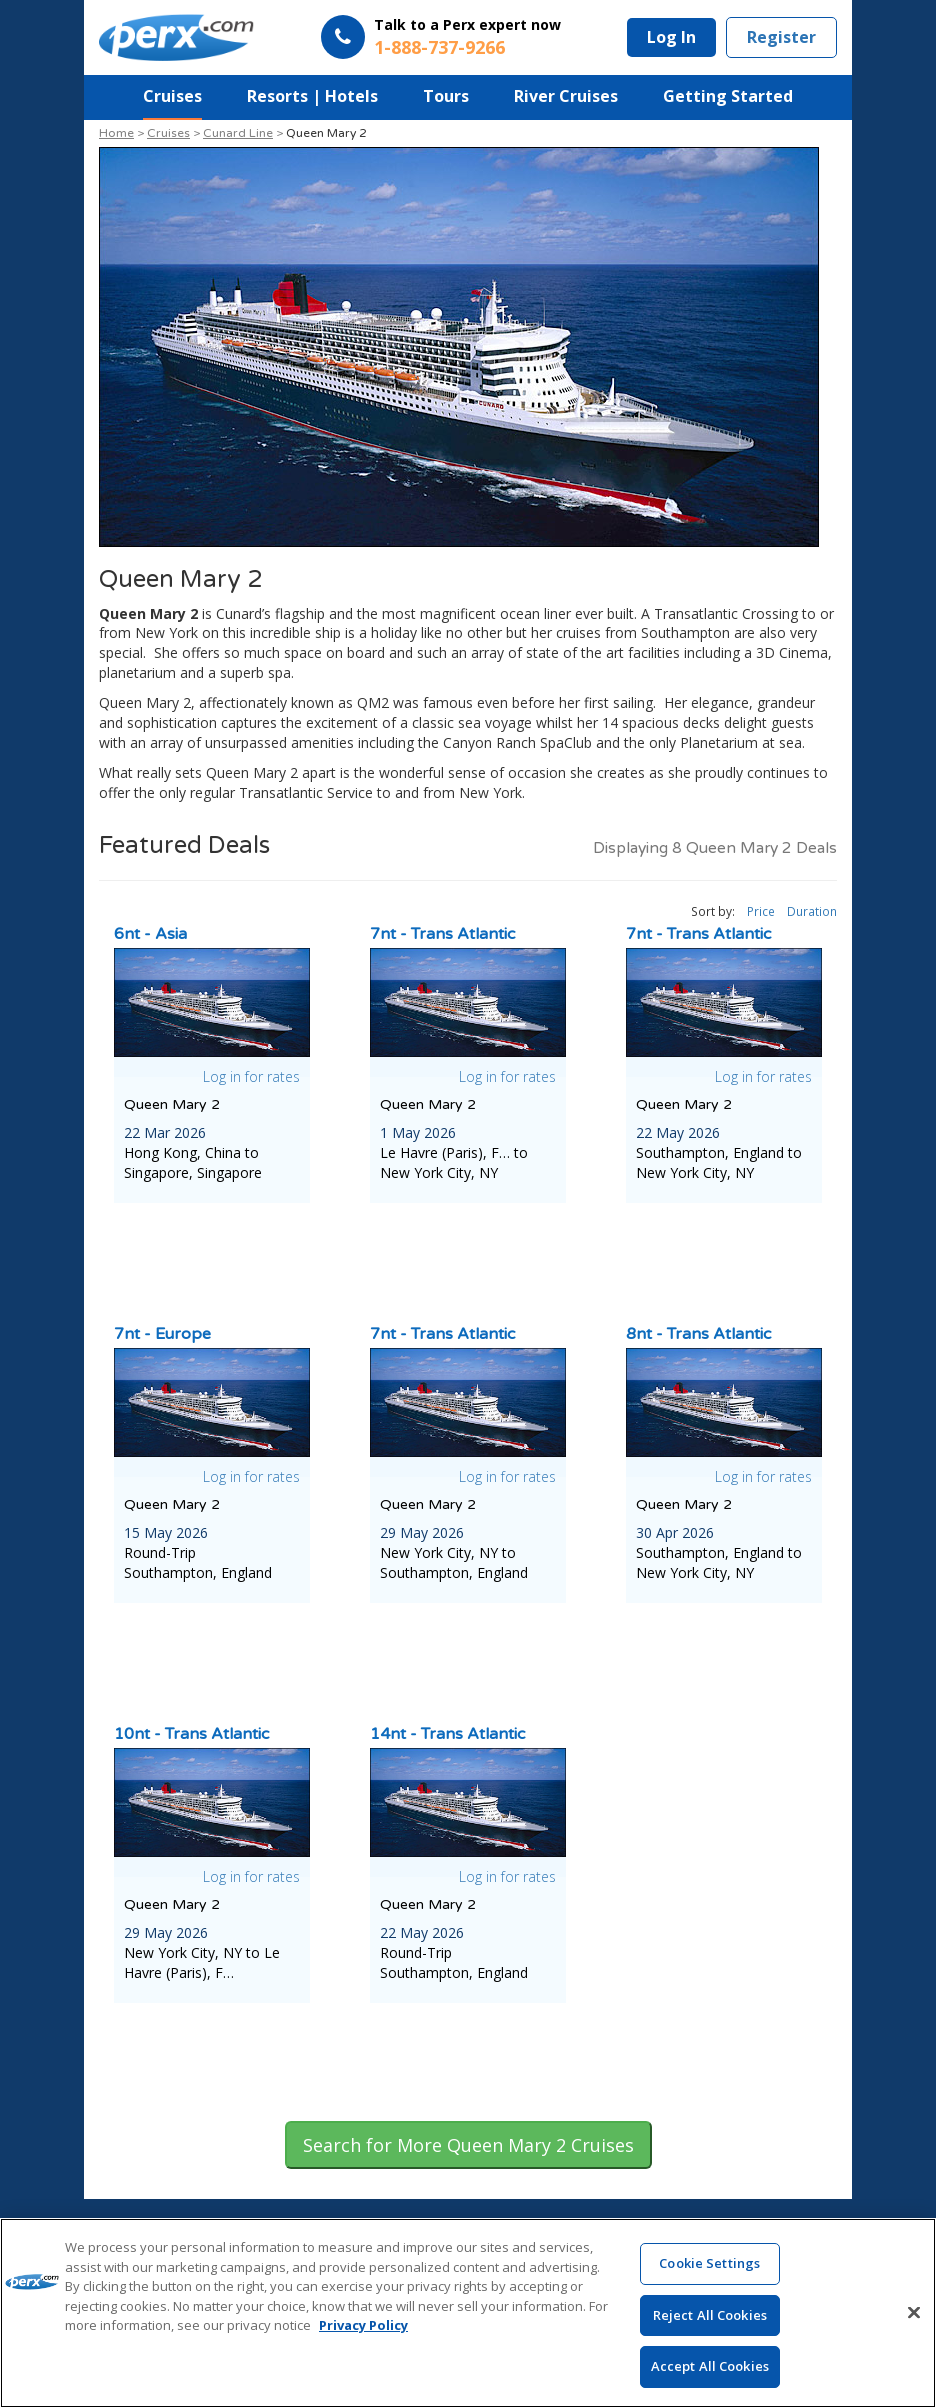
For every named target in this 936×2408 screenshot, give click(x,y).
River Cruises (566, 96)
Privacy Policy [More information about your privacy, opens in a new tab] (363, 2326)
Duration (812, 911)
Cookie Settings (709, 2264)
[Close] (914, 2313)
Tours (446, 96)
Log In (671, 37)
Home (116, 133)
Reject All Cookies (710, 2316)
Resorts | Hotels (312, 96)
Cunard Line (238, 133)
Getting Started (728, 96)
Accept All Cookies (710, 2367)
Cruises (172, 96)
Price (761, 911)
